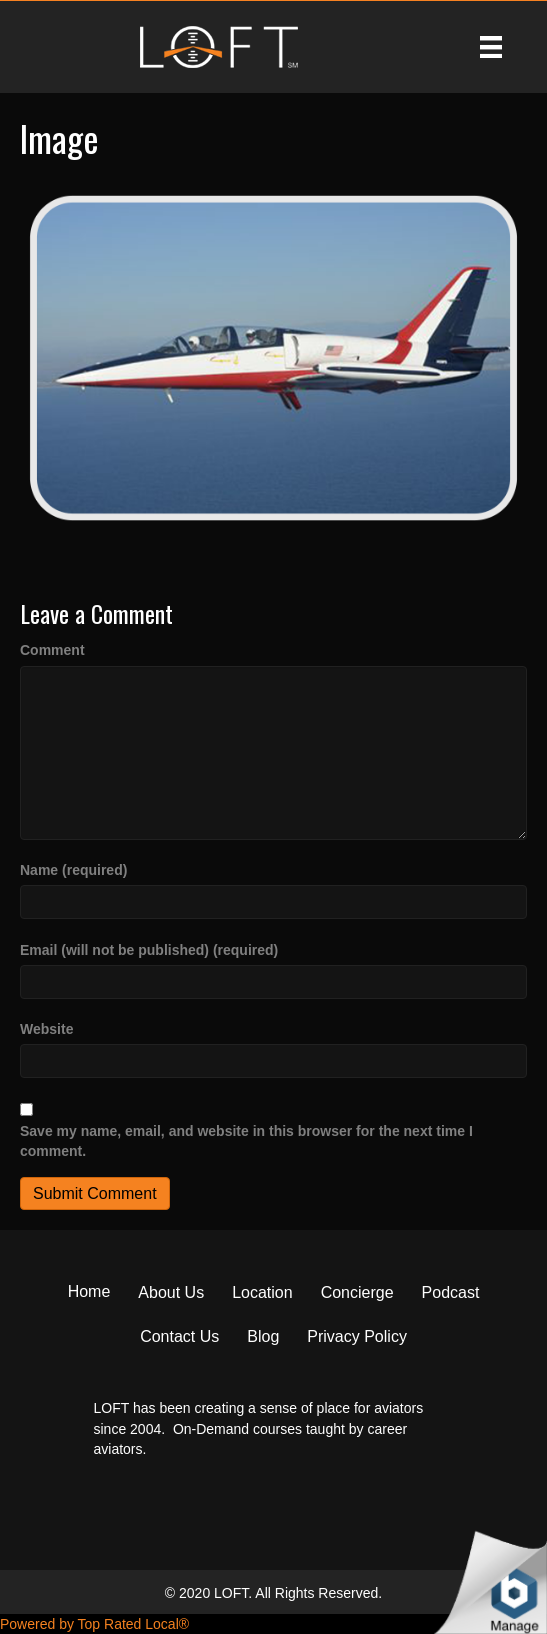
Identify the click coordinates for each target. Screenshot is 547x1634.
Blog (263, 1336)
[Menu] (491, 47)
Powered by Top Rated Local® (94, 1624)
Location (262, 1292)
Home (89, 1291)
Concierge (357, 1292)
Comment (52, 650)
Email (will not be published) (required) (149, 950)
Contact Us (179, 1336)
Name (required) (73, 870)
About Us (171, 1292)
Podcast (451, 1292)
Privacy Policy (357, 1336)
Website (46, 1029)
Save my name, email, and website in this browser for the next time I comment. (246, 1141)
